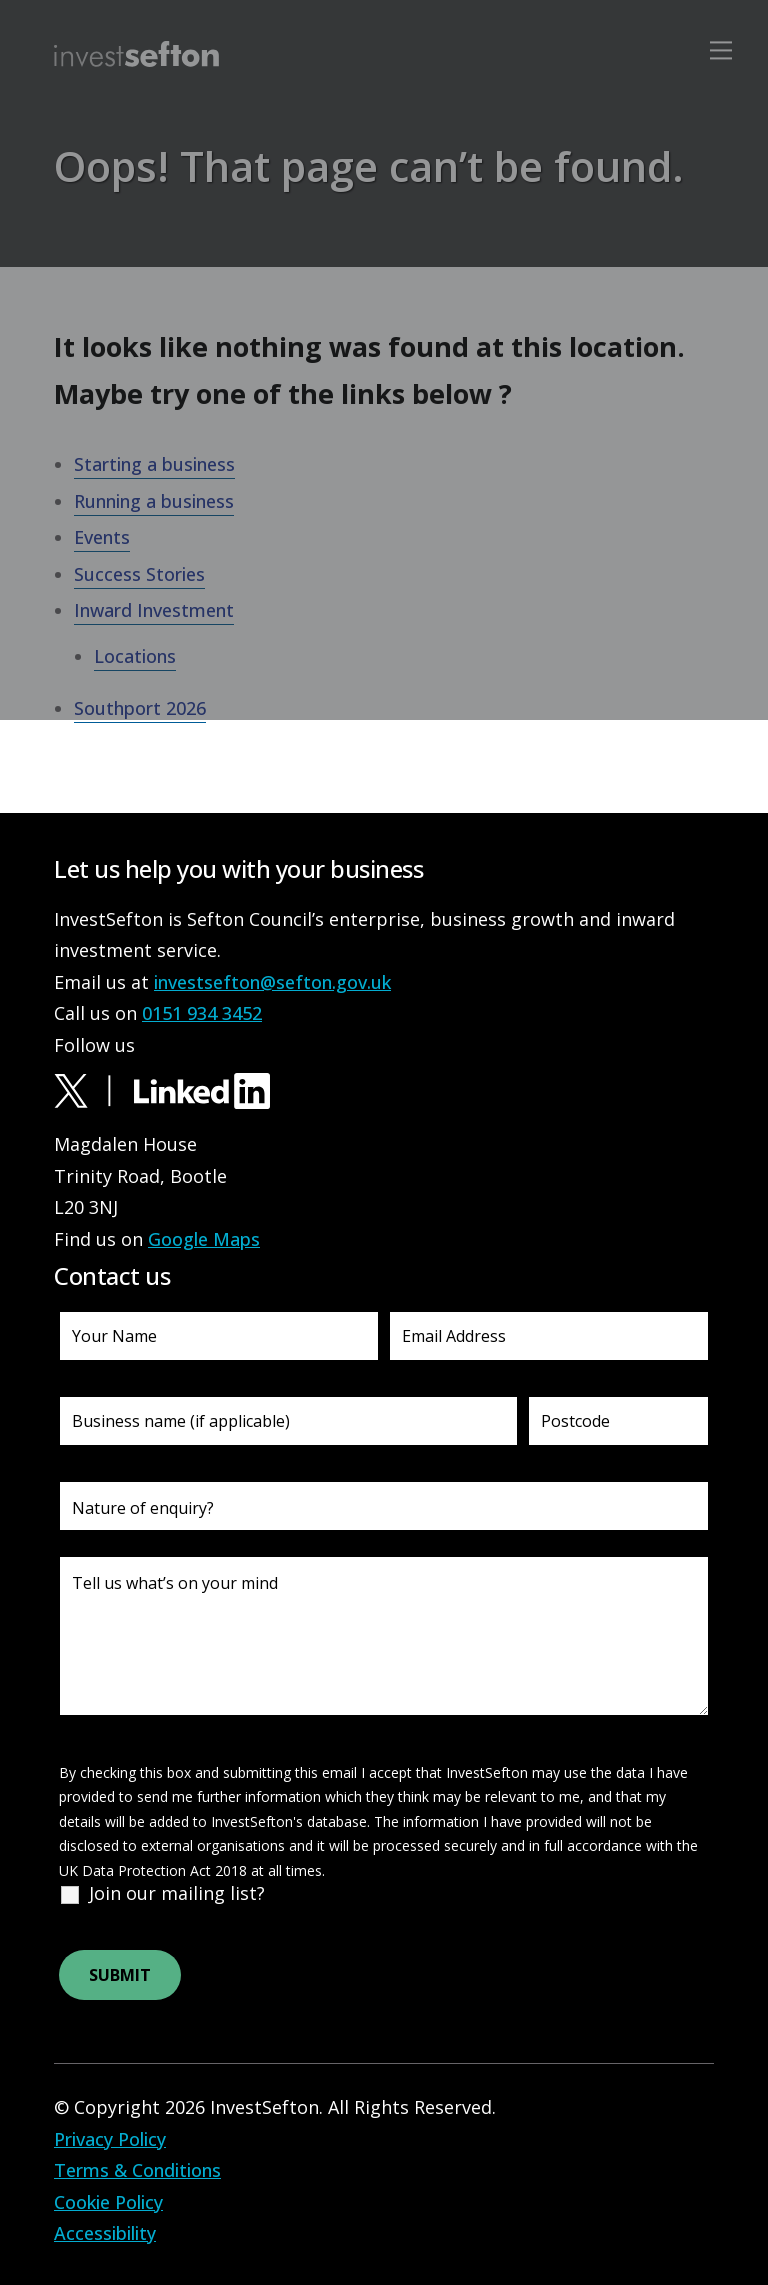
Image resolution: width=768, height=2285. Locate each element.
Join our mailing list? (177, 1893)
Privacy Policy (110, 2139)
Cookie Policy (108, 2202)
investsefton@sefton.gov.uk (272, 982)
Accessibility (105, 2233)
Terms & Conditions (137, 2170)
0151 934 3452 (202, 1013)
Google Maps (204, 1239)
